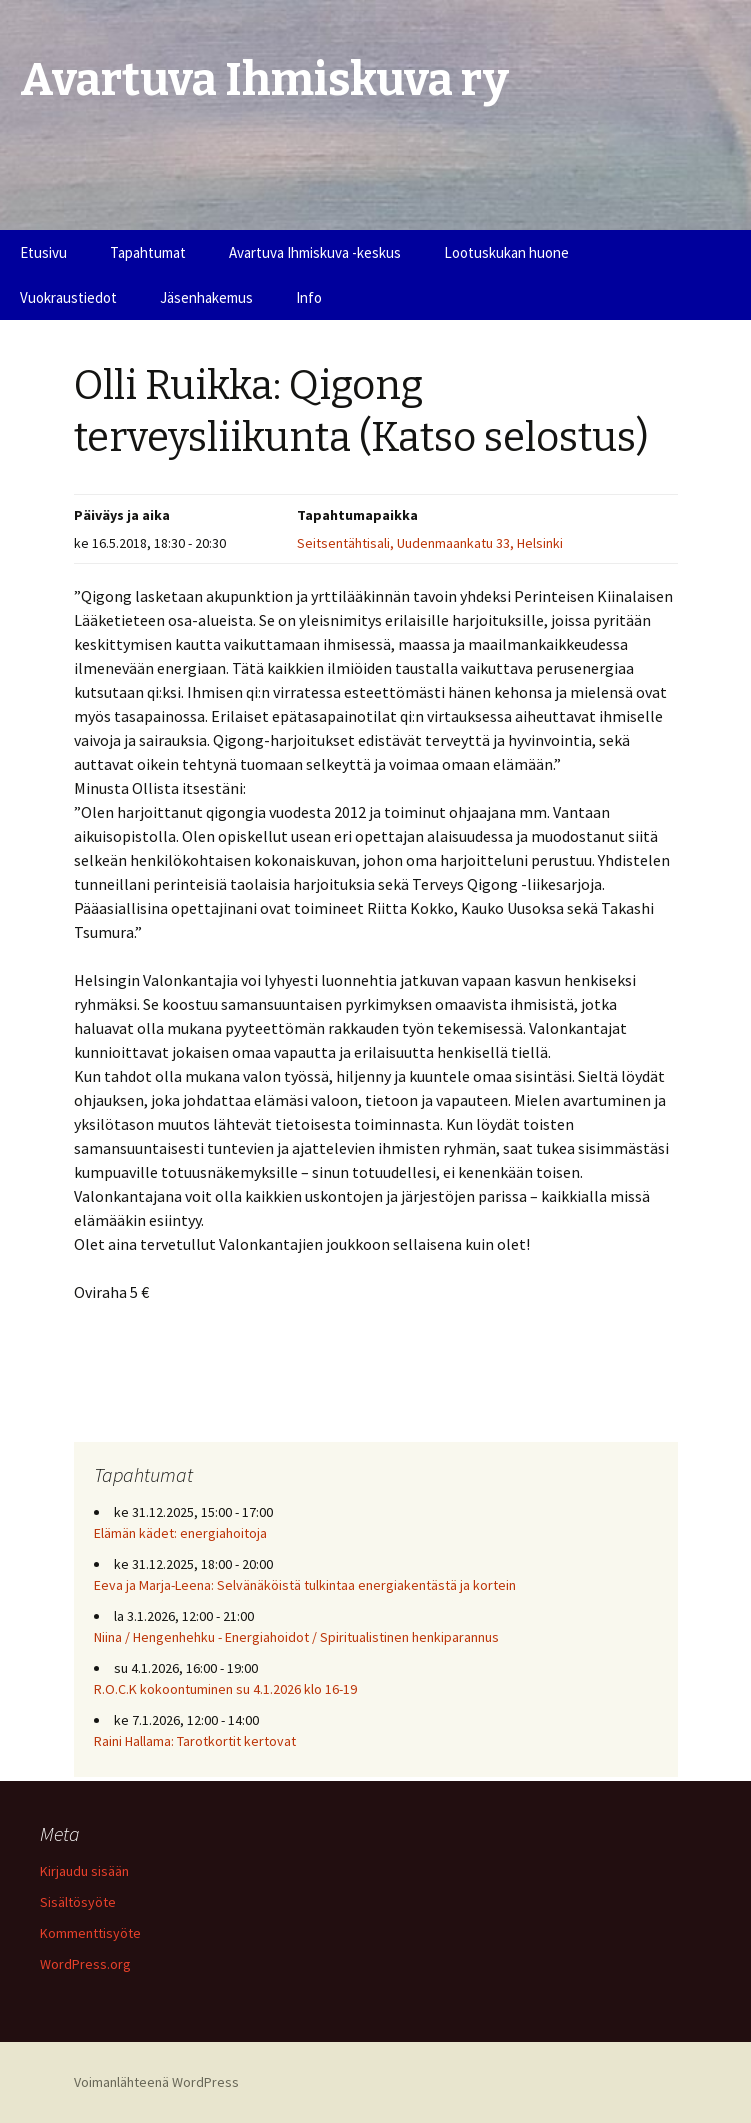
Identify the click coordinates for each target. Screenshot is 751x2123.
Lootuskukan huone (506, 252)
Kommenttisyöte (90, 1933)
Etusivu (43, 252)
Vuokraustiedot (68, 297)
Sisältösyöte (78, 1902)
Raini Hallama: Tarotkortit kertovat (195, 1741)
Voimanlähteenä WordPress (156, 2082)
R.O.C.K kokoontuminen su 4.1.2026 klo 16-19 (225, 1689)
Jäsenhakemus (206, 297)
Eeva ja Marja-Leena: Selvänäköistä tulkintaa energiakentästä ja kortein (305, 1585)
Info (309, 297)
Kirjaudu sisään (84, 1871)
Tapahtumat (148, 252)
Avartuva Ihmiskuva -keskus (315, 252)
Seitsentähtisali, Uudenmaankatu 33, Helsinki (430, 543)
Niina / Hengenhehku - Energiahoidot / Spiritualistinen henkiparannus (296, 1637)
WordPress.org (85, 1964)
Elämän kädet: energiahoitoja (180, 1533)
